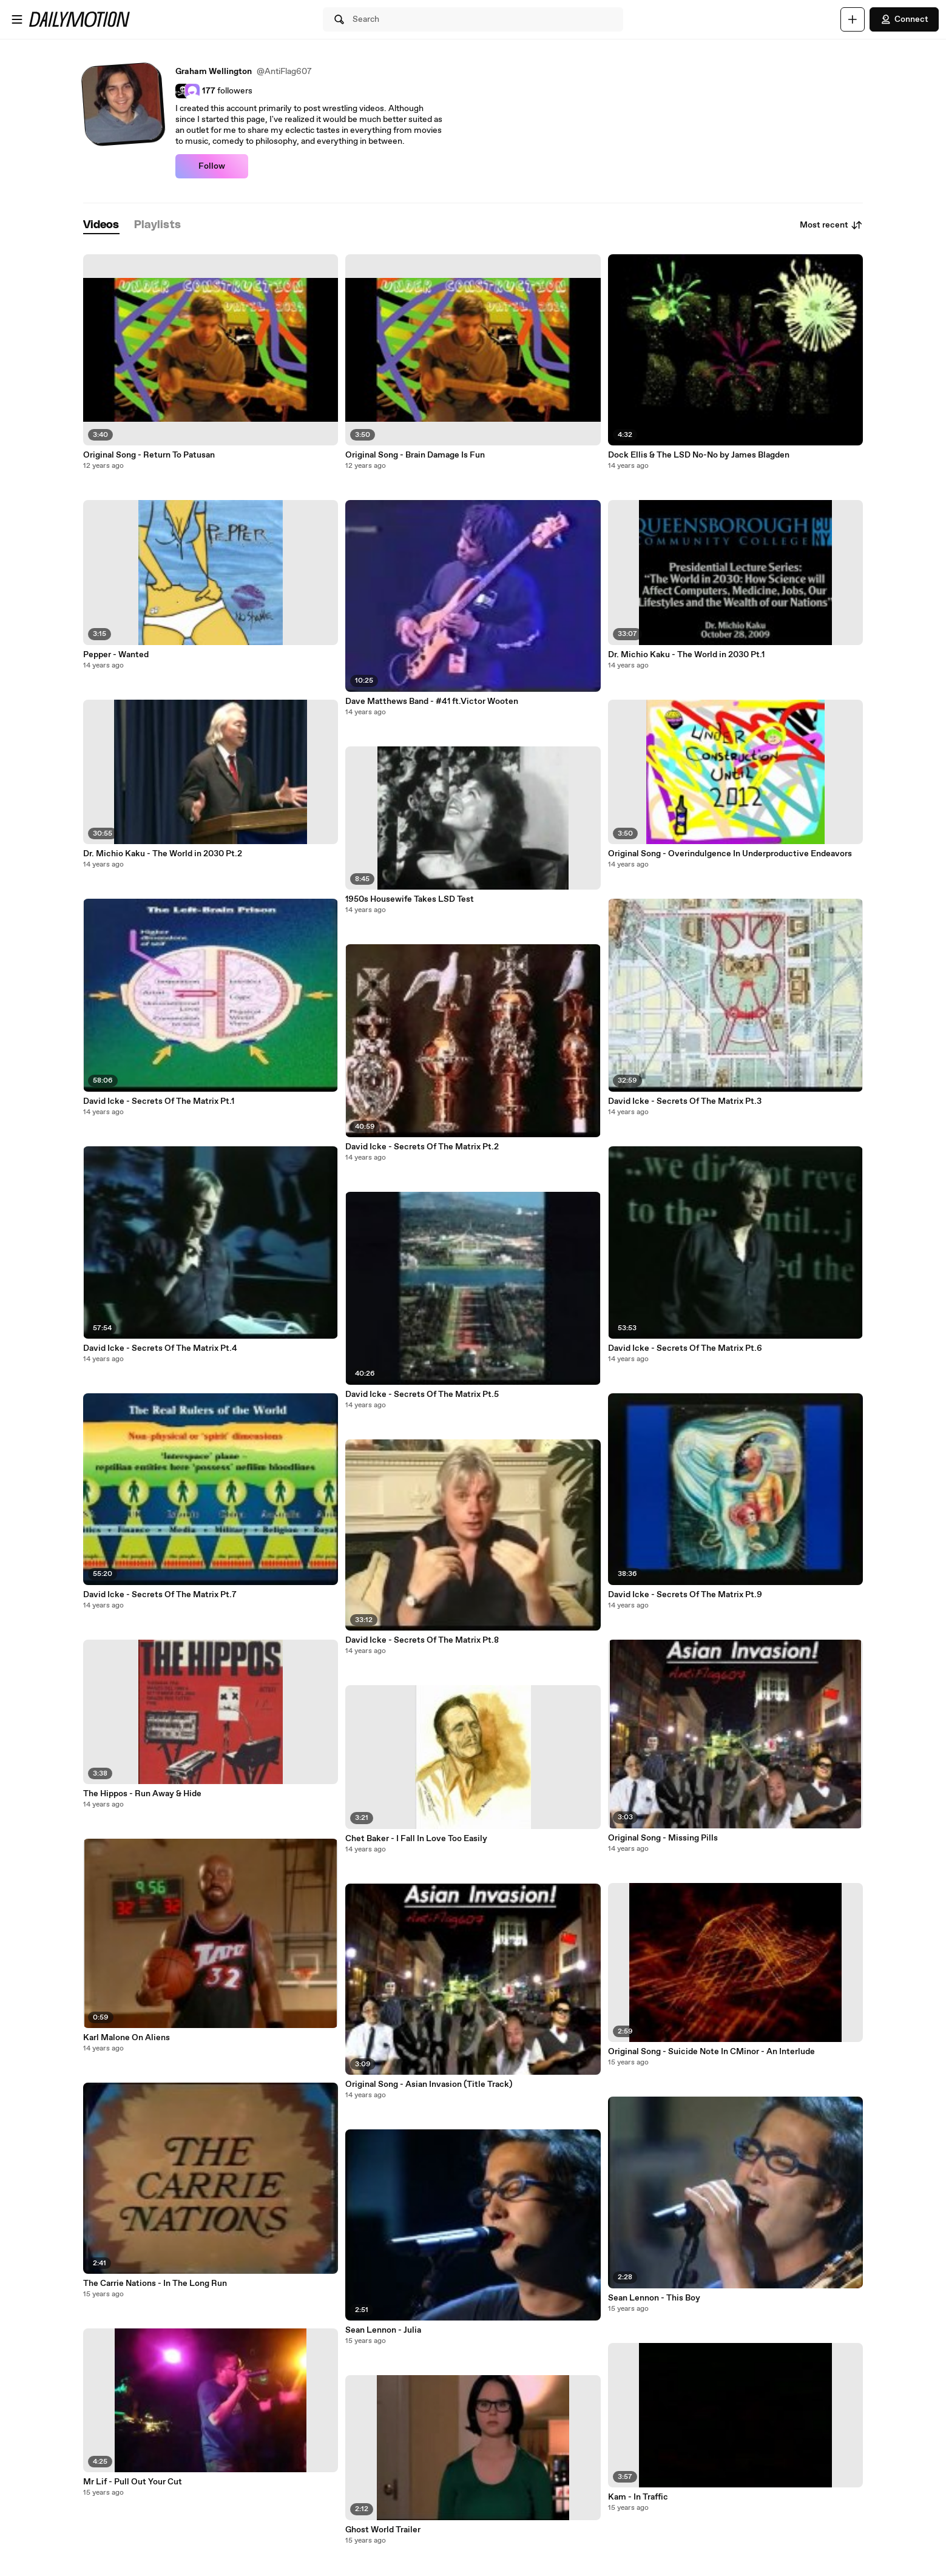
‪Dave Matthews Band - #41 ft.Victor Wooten (431, 701)
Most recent (831, 225)
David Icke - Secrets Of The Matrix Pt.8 (422, 1640)
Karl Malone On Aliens (126, 2038)
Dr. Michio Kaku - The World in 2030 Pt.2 (162, 854)
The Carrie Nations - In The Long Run (155, 2283)
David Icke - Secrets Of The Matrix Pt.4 (160, 1348)
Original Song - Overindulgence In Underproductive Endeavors (730, 854)
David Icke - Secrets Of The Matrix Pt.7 (160, 1595)
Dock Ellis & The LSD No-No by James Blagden (698, 455)
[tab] (101, 225)
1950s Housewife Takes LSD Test (409, 899)
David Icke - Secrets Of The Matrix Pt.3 (685, 1101)
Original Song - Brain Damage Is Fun (415, 455)
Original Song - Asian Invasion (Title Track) (428, 2084)
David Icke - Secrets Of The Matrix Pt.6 (685, 1348)
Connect (904, 19)
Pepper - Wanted (116, 655)
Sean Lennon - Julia (383, 2330)
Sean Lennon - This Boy (654, 2298)
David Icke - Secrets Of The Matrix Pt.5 (422, 1394)
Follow (211, 166)
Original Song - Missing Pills (663, 1838)
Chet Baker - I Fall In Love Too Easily (416, 1839)
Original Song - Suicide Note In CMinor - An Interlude (711, 2052)
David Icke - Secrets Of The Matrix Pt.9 (685, 1595)
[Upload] (852, 19)
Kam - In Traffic (638, 2497)
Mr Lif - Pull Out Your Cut (132, 2482)
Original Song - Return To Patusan (149, 455)
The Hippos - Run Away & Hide (142, 1794)
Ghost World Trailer (383, 2530)
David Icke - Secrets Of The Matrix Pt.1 (158, 1101)
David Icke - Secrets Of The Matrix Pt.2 (422, 1147)
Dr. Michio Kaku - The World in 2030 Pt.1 (686, 655)
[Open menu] (17, 19)
